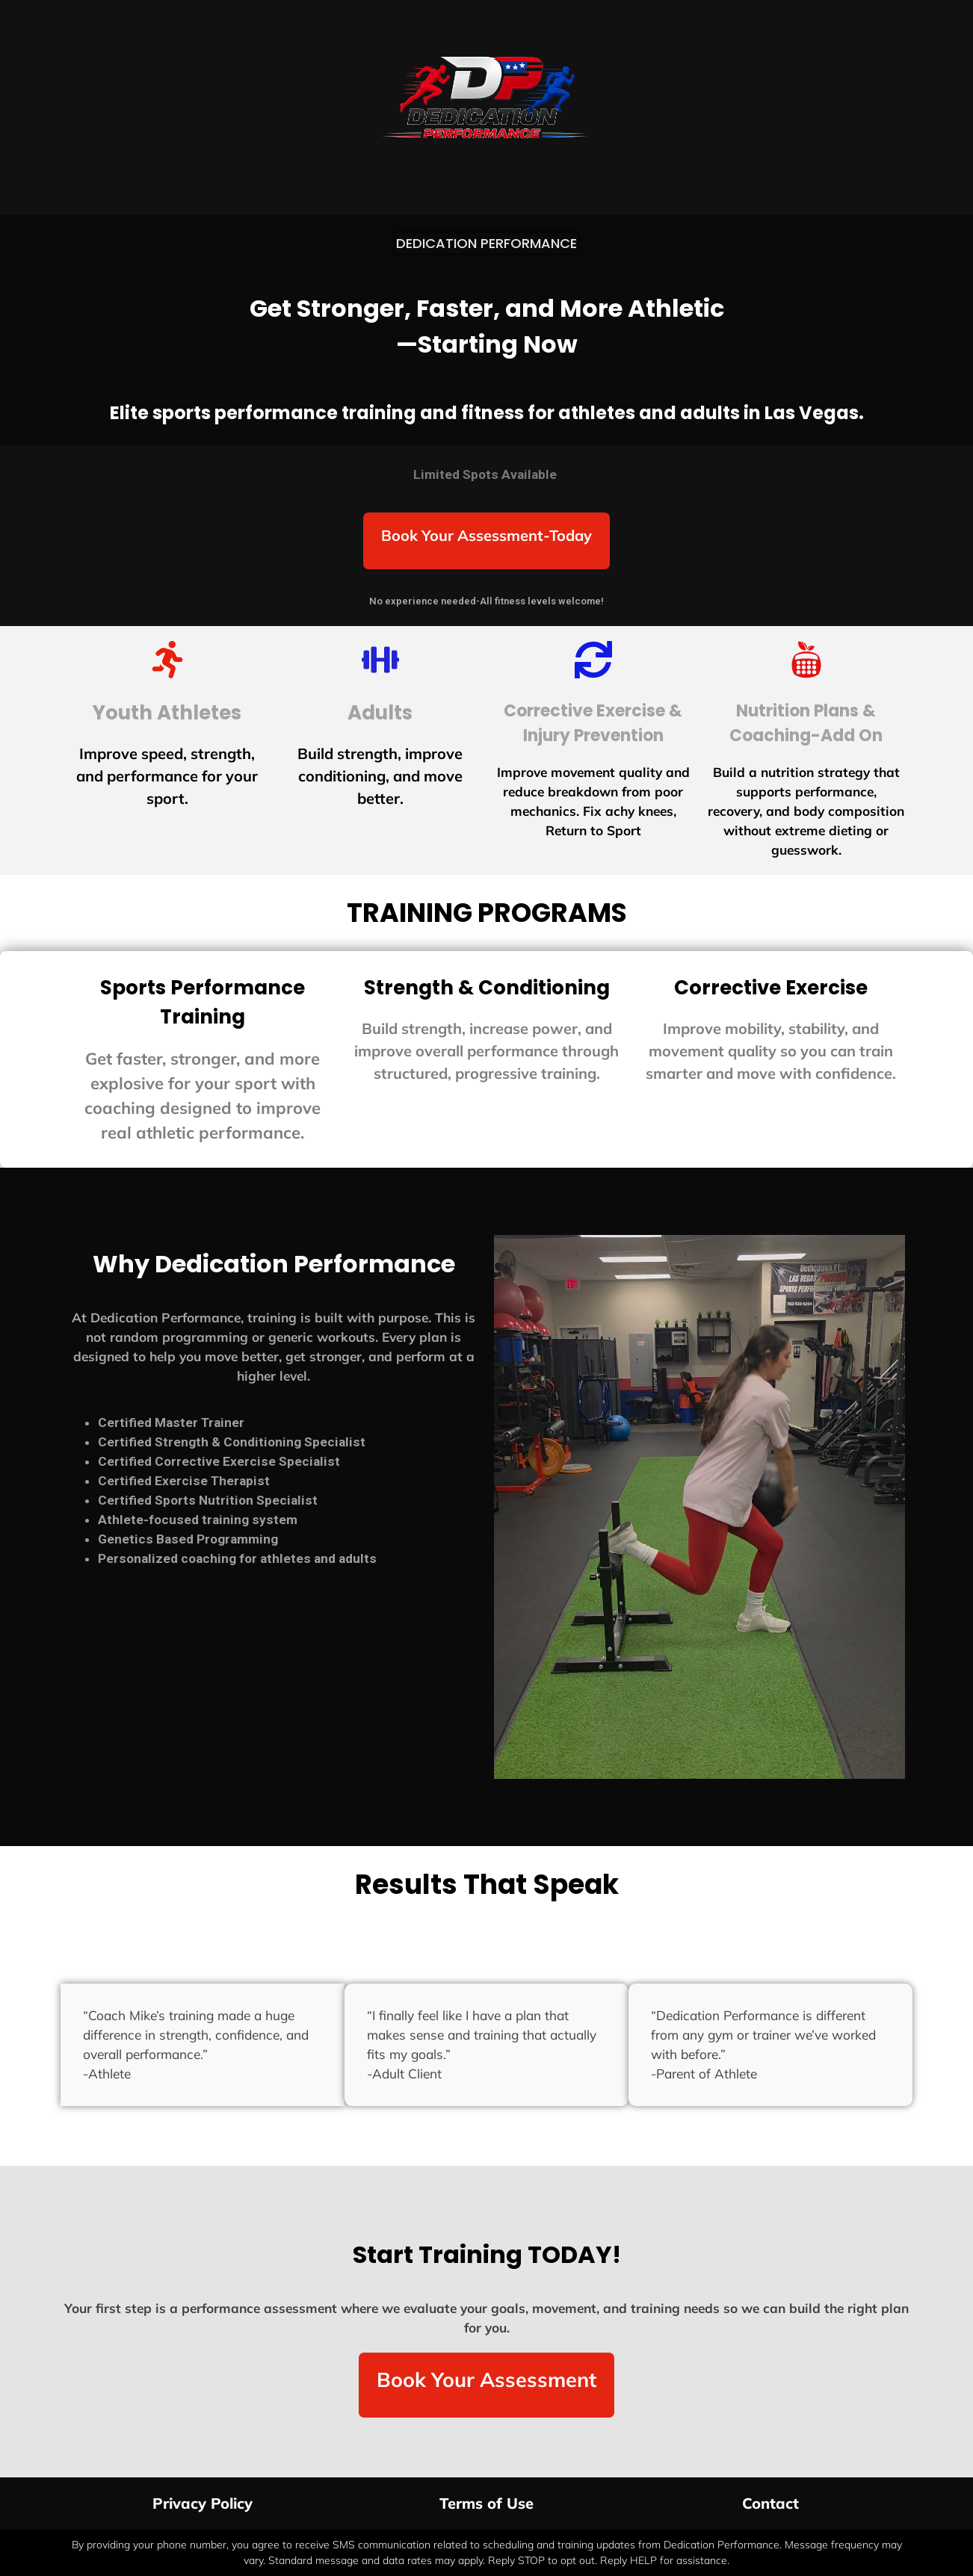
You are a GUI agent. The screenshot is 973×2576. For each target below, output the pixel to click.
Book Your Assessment (486, 2379)
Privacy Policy (202, 2503)
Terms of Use (486, 2503)
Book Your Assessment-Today (486, 535)
